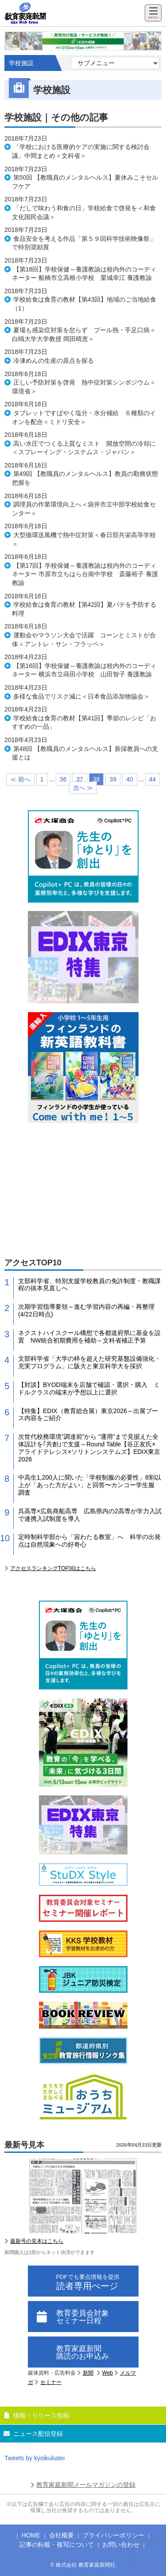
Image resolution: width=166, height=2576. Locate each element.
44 (152, 779)
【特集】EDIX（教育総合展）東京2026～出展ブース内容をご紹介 (88, 1414)
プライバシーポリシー (113, 2535)
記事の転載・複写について (56, 2544)
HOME (31, 2535)
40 (129, 779)
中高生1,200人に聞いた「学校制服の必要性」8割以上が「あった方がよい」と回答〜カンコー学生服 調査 (89, 1485)
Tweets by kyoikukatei (34, 2458)
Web (107, 2373)
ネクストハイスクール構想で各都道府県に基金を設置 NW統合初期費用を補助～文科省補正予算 (89, 1336)
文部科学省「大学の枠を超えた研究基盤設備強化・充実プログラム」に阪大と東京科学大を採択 (89, 1362)
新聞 (88, 2373)
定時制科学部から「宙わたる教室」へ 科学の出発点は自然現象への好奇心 (89, 1540)
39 (112, 779)
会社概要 (61, 2535)
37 (79, 779)
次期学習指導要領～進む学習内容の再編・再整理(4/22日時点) (86, 1310)
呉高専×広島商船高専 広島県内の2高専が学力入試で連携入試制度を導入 (90, 1515)
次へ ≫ (83, 787)
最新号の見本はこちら (36, 2241)
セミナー (51, 2382)
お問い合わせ (120, 2544)
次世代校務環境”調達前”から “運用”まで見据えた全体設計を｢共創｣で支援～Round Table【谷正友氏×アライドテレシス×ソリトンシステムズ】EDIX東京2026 (89, 1447)
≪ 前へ (20, 779)
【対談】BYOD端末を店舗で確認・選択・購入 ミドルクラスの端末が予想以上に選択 (89, 1388)
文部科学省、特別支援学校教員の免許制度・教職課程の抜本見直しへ (89, 1284)
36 (63, 779)
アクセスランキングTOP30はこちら (53, 1568)
